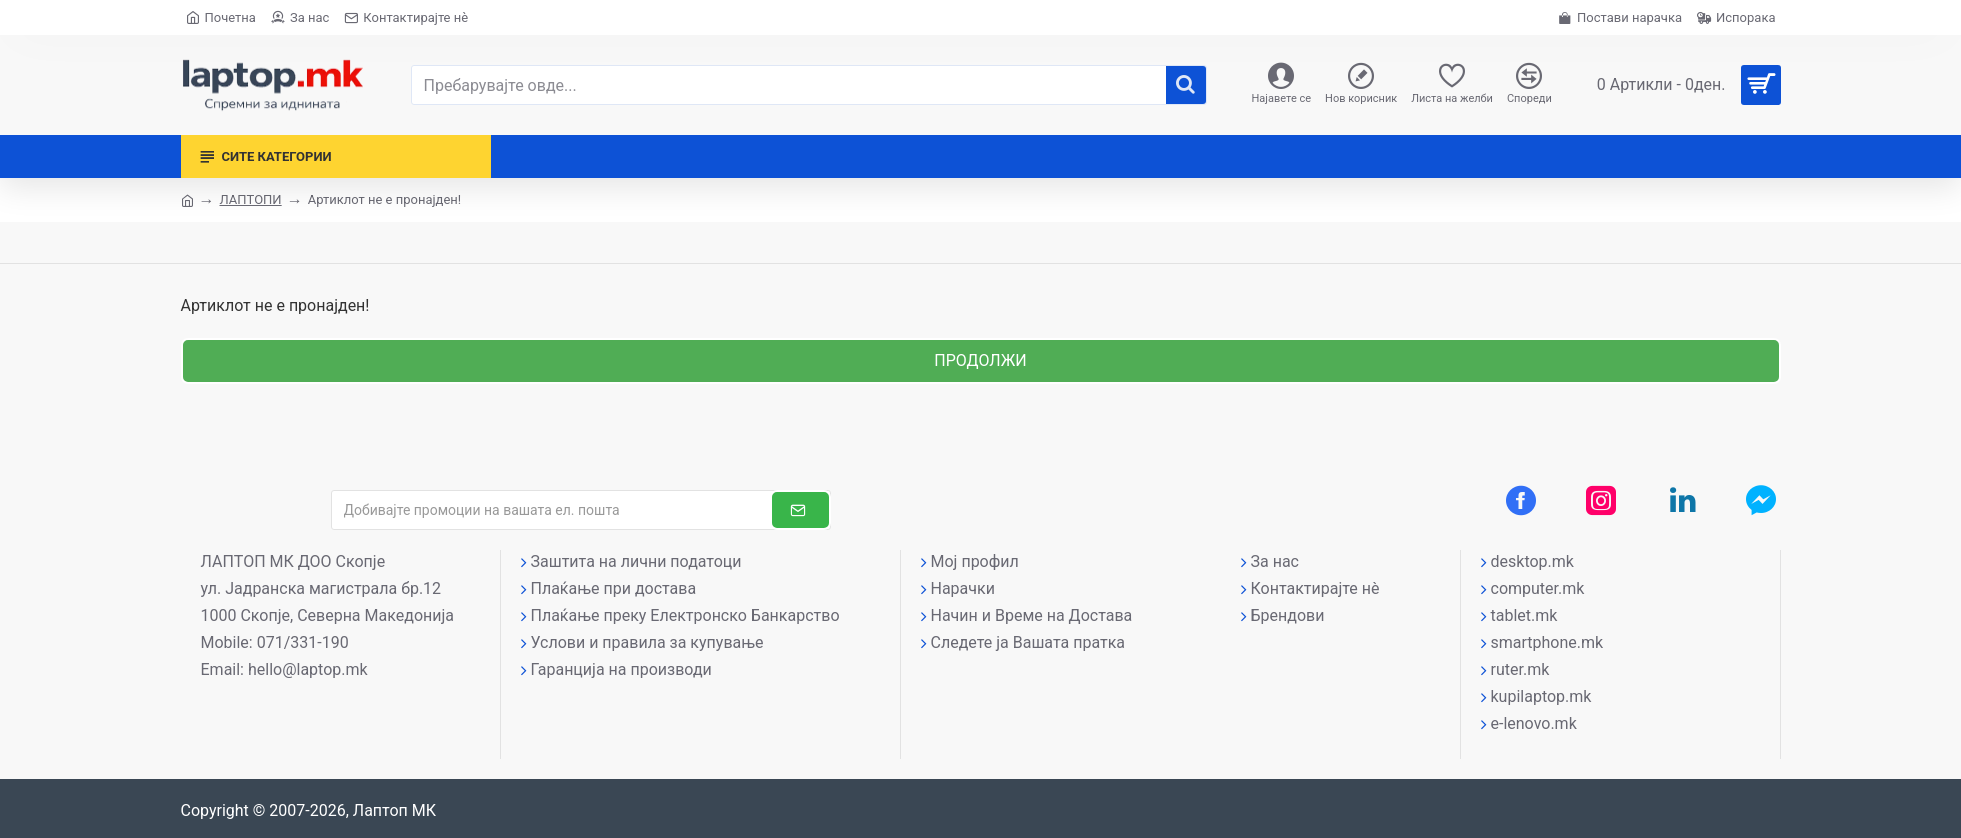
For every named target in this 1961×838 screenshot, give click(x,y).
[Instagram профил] (1601, 500)
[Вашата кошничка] (1681, 85)
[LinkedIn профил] (1683, 500)
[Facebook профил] (1521, 500)
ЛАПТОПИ (251, 199)
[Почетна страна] (221, 17)
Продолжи (980, 360)
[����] (1186, 85)
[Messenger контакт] (1761, 500)
